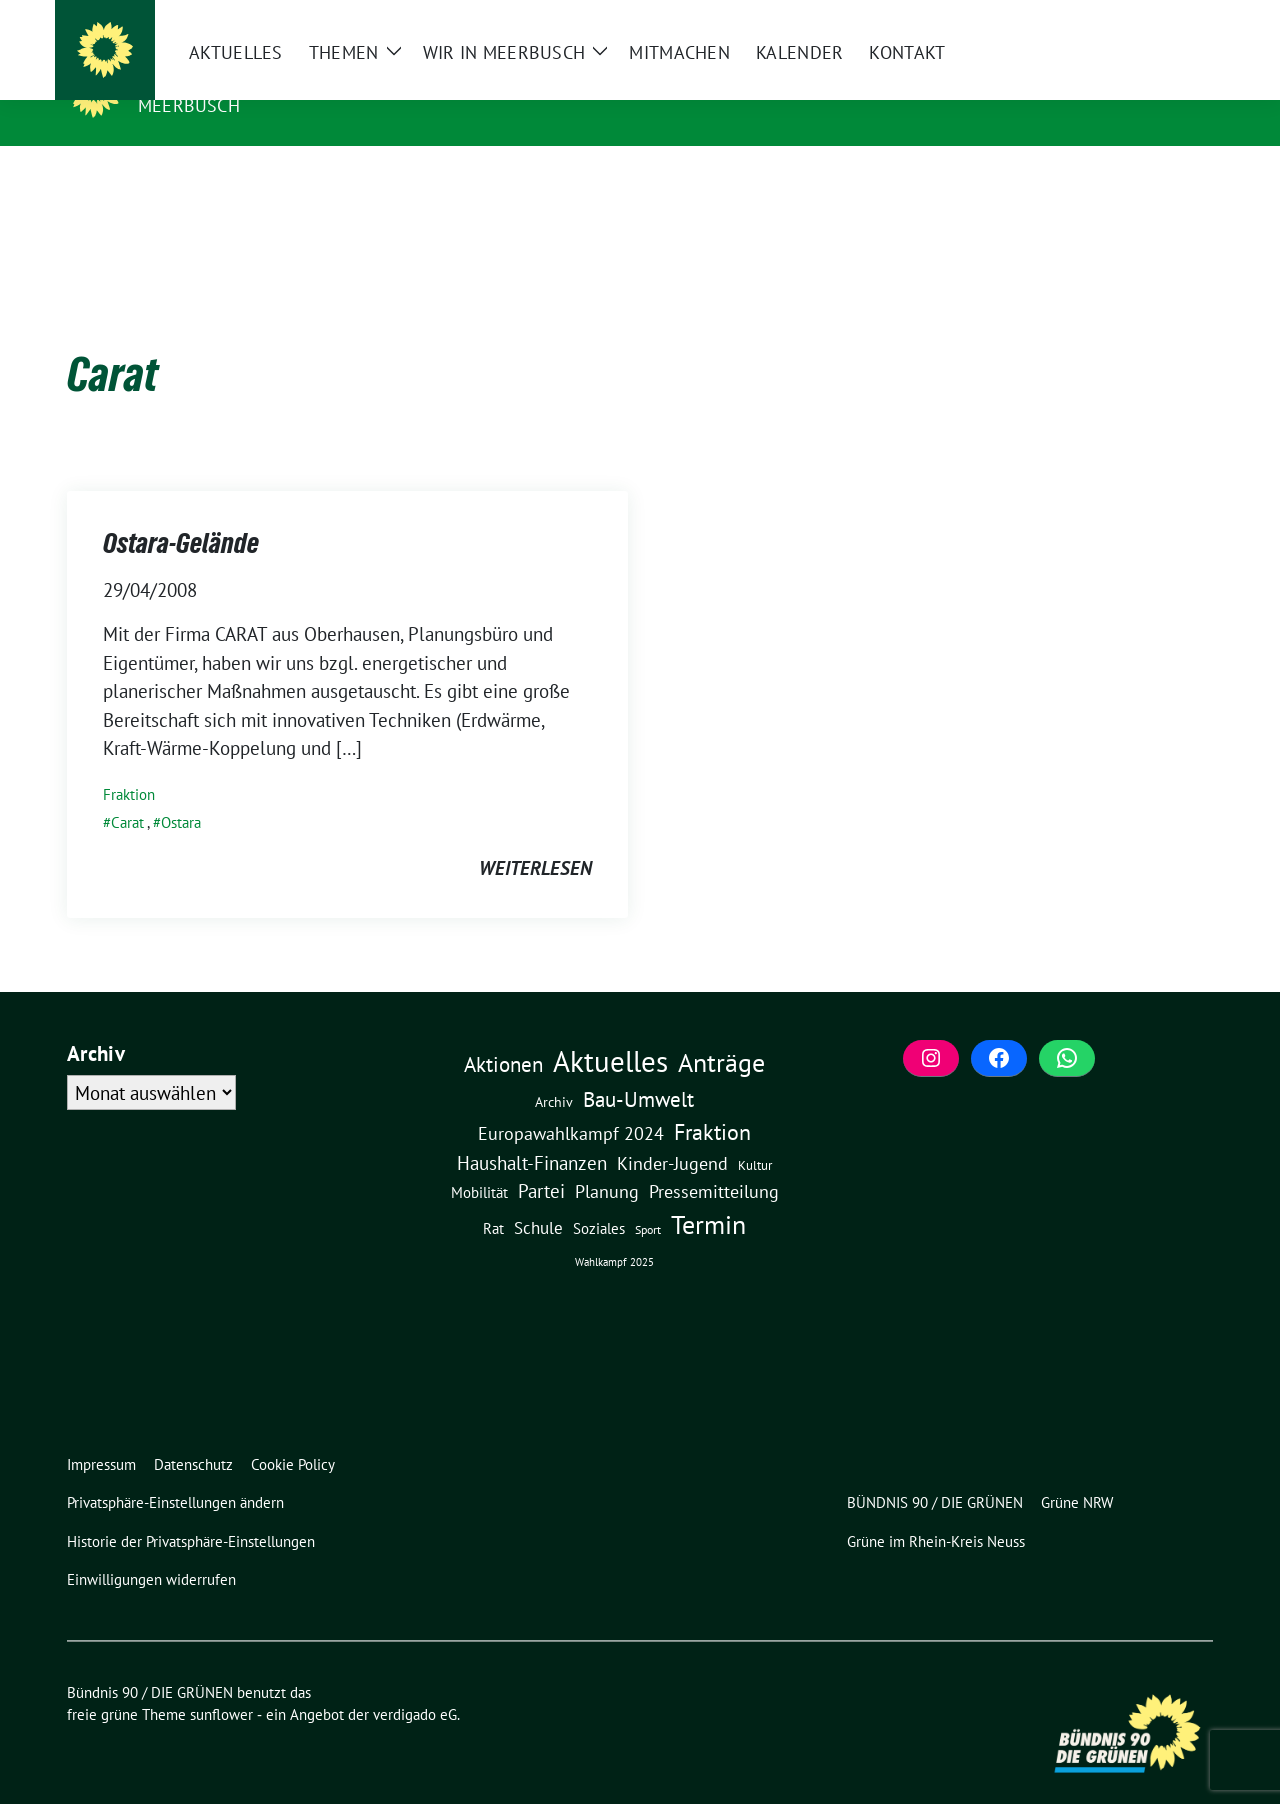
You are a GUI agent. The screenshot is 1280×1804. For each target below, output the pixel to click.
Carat (127, 791)
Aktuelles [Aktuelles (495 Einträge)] (610, 1030)
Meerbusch (189, 105)
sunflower (221, 1683)
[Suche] (1149, 17)
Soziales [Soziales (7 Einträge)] (599, 1197)
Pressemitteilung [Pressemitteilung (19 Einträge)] (714, 1160)
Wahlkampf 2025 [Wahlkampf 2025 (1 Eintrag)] (614, 1231)
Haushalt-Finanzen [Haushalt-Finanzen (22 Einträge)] (532, 1132)
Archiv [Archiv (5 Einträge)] (554, 1070)
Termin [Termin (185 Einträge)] (708, 1193)
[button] (179, 1472)
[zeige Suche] (1177, 17)
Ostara (181, 791)
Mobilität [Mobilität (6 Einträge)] (479, 1161)
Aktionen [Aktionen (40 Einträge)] (503, 1033)
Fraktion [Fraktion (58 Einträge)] (712, 1101)
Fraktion (129, 763)
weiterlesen (535, 837)
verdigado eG (415, 1683)
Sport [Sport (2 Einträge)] (648, 1198)
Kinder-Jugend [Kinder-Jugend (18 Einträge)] (672, 1132)
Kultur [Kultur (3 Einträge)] (755, 1134)
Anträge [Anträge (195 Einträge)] (721, 1031)
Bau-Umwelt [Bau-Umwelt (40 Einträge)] (638, 1068)
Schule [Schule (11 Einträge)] (538, 1197)
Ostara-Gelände (181, 512)
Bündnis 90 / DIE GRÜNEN (265, 77)
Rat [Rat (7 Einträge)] (493, 1197)
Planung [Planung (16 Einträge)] (607, 1160)
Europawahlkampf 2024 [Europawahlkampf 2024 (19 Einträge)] (571, 1102)
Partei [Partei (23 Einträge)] (541, 1160)
